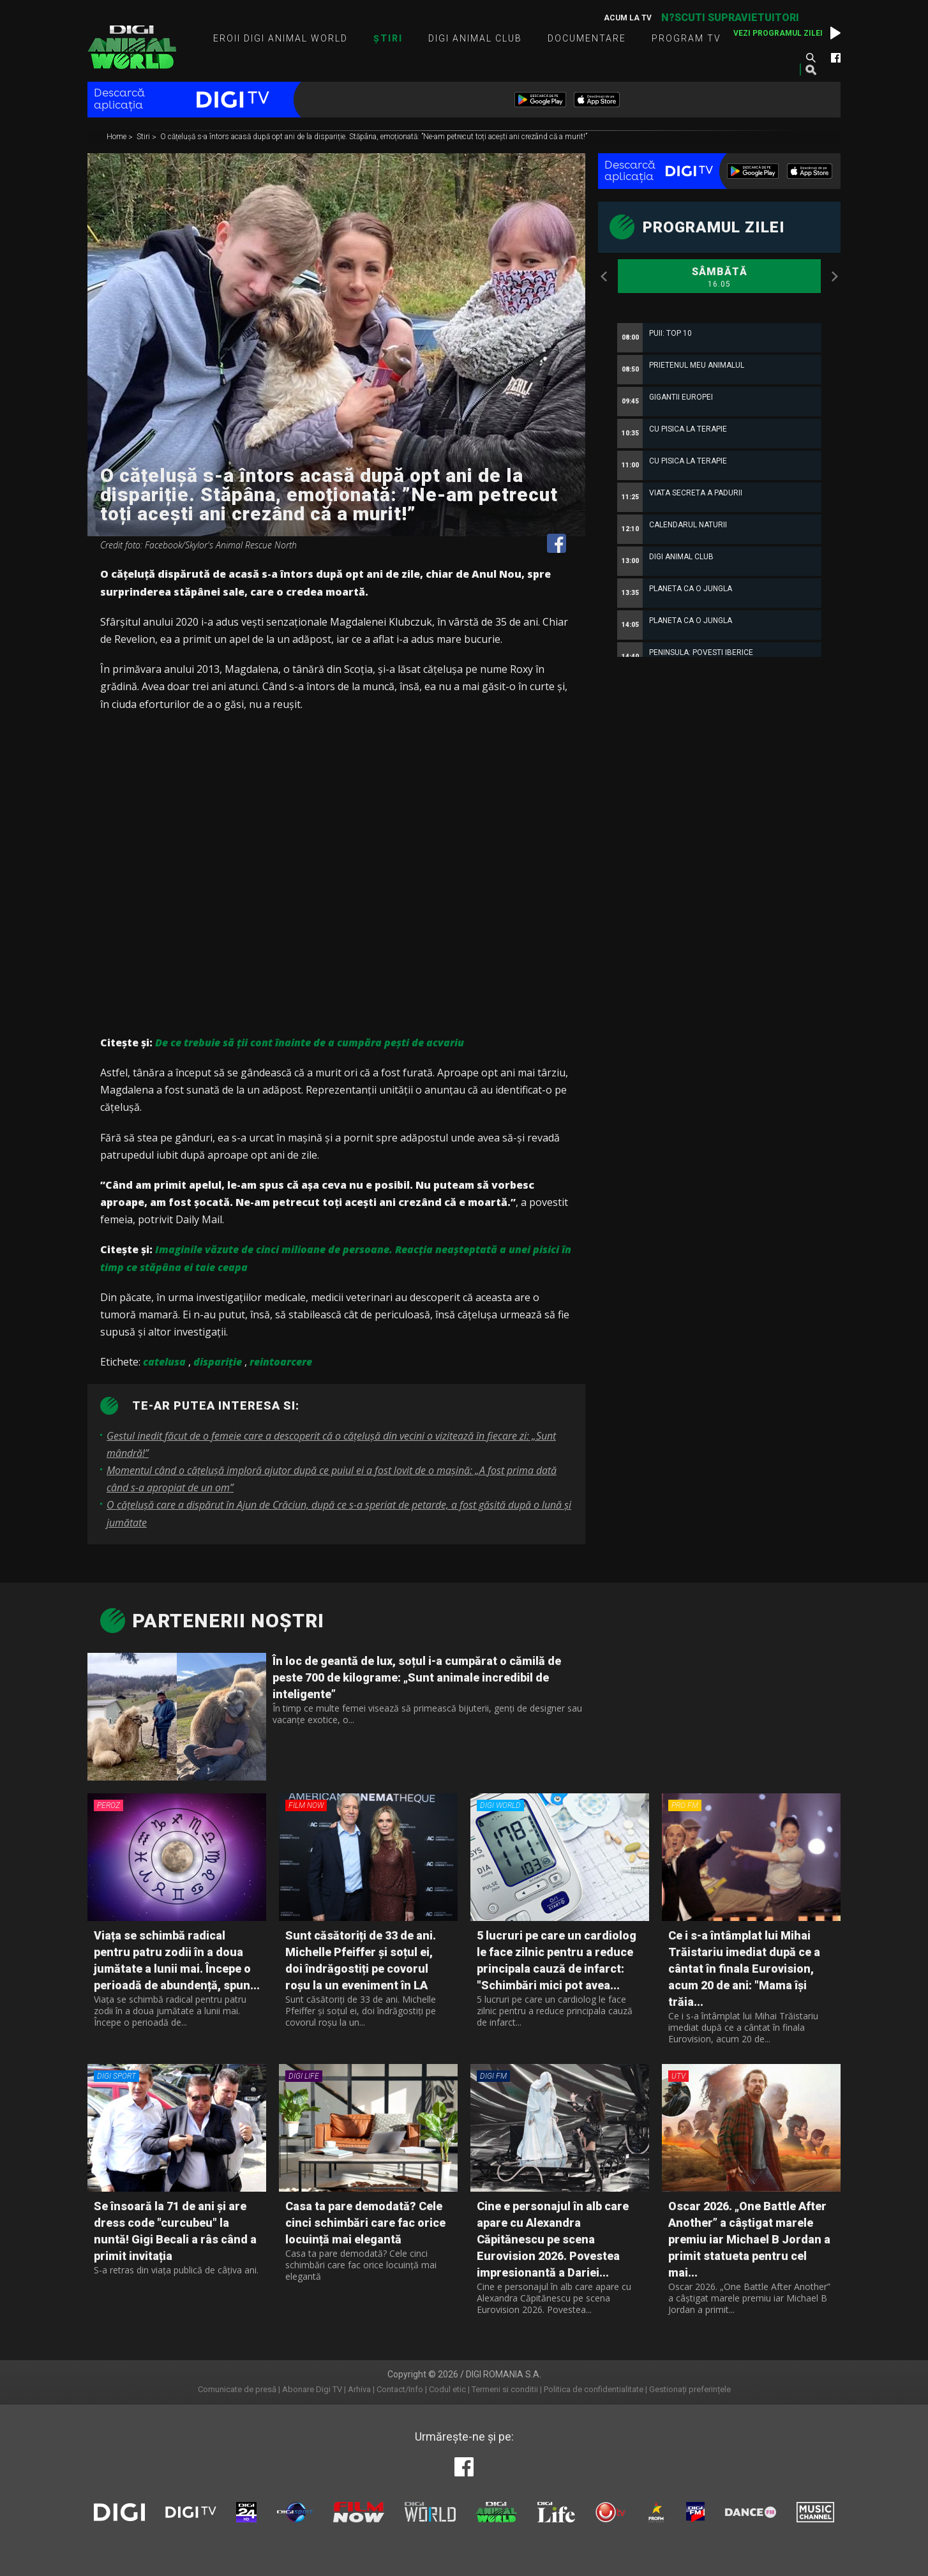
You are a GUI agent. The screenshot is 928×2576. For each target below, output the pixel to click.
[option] (719, 649)
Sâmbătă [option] (719, 278)
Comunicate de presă (237, 2389)
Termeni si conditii (505, 2389)
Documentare (587, 38)
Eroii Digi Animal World (280, 38)
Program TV (686, 38)
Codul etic (447, 2389)
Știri (388, 38)
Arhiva (359, 2389)
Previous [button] (604, 276)
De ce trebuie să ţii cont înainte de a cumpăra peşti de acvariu (309, 1043)
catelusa (164, 1362)
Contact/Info (400, 2389)
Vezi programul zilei (778, 33)
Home (117, 137)
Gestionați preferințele (690, 2389)
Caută (810, 57)
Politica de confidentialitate (593, 2389)
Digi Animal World (131, 47)
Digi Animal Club (475, 38)
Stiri (144, 137)
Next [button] (834, 276)
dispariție (217, 1362)
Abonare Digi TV (312, 2389)
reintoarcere (281, 1362)
